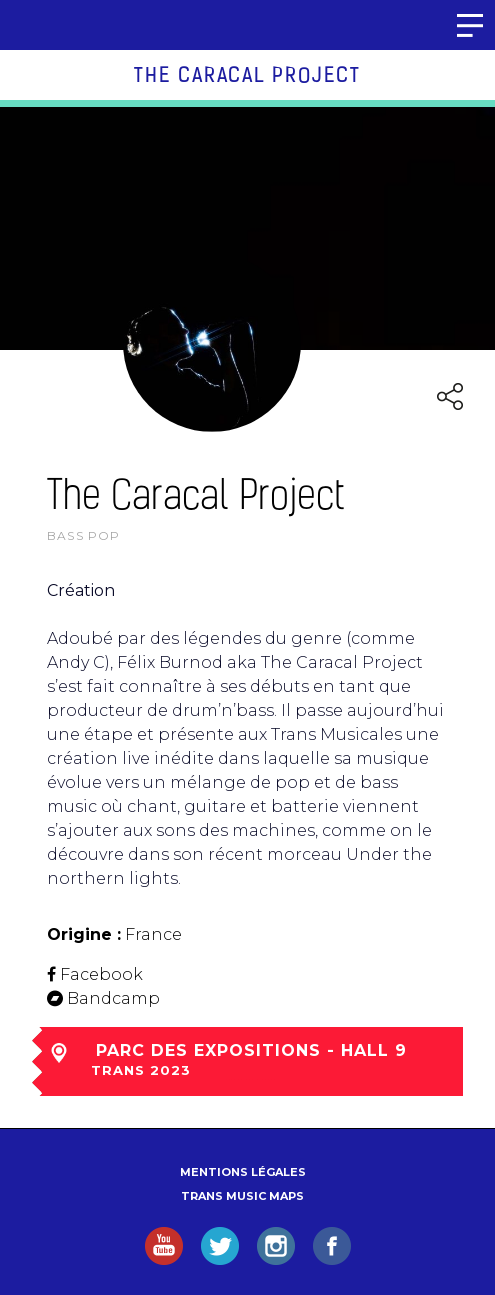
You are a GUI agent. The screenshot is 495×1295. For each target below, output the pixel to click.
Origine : (84, 934)
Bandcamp (113, 998)
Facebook (101, 974)
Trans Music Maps (242, 1196)
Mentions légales (243, 1172)
